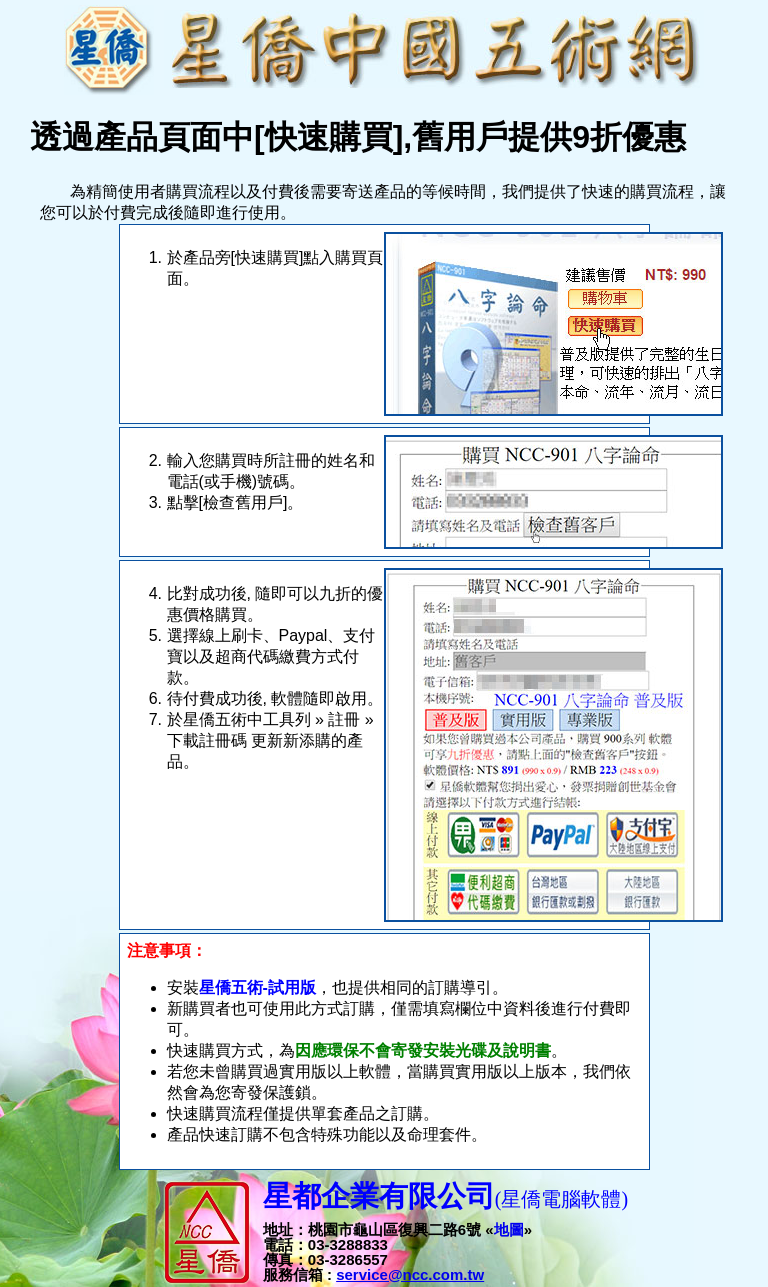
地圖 (509, 1229)
